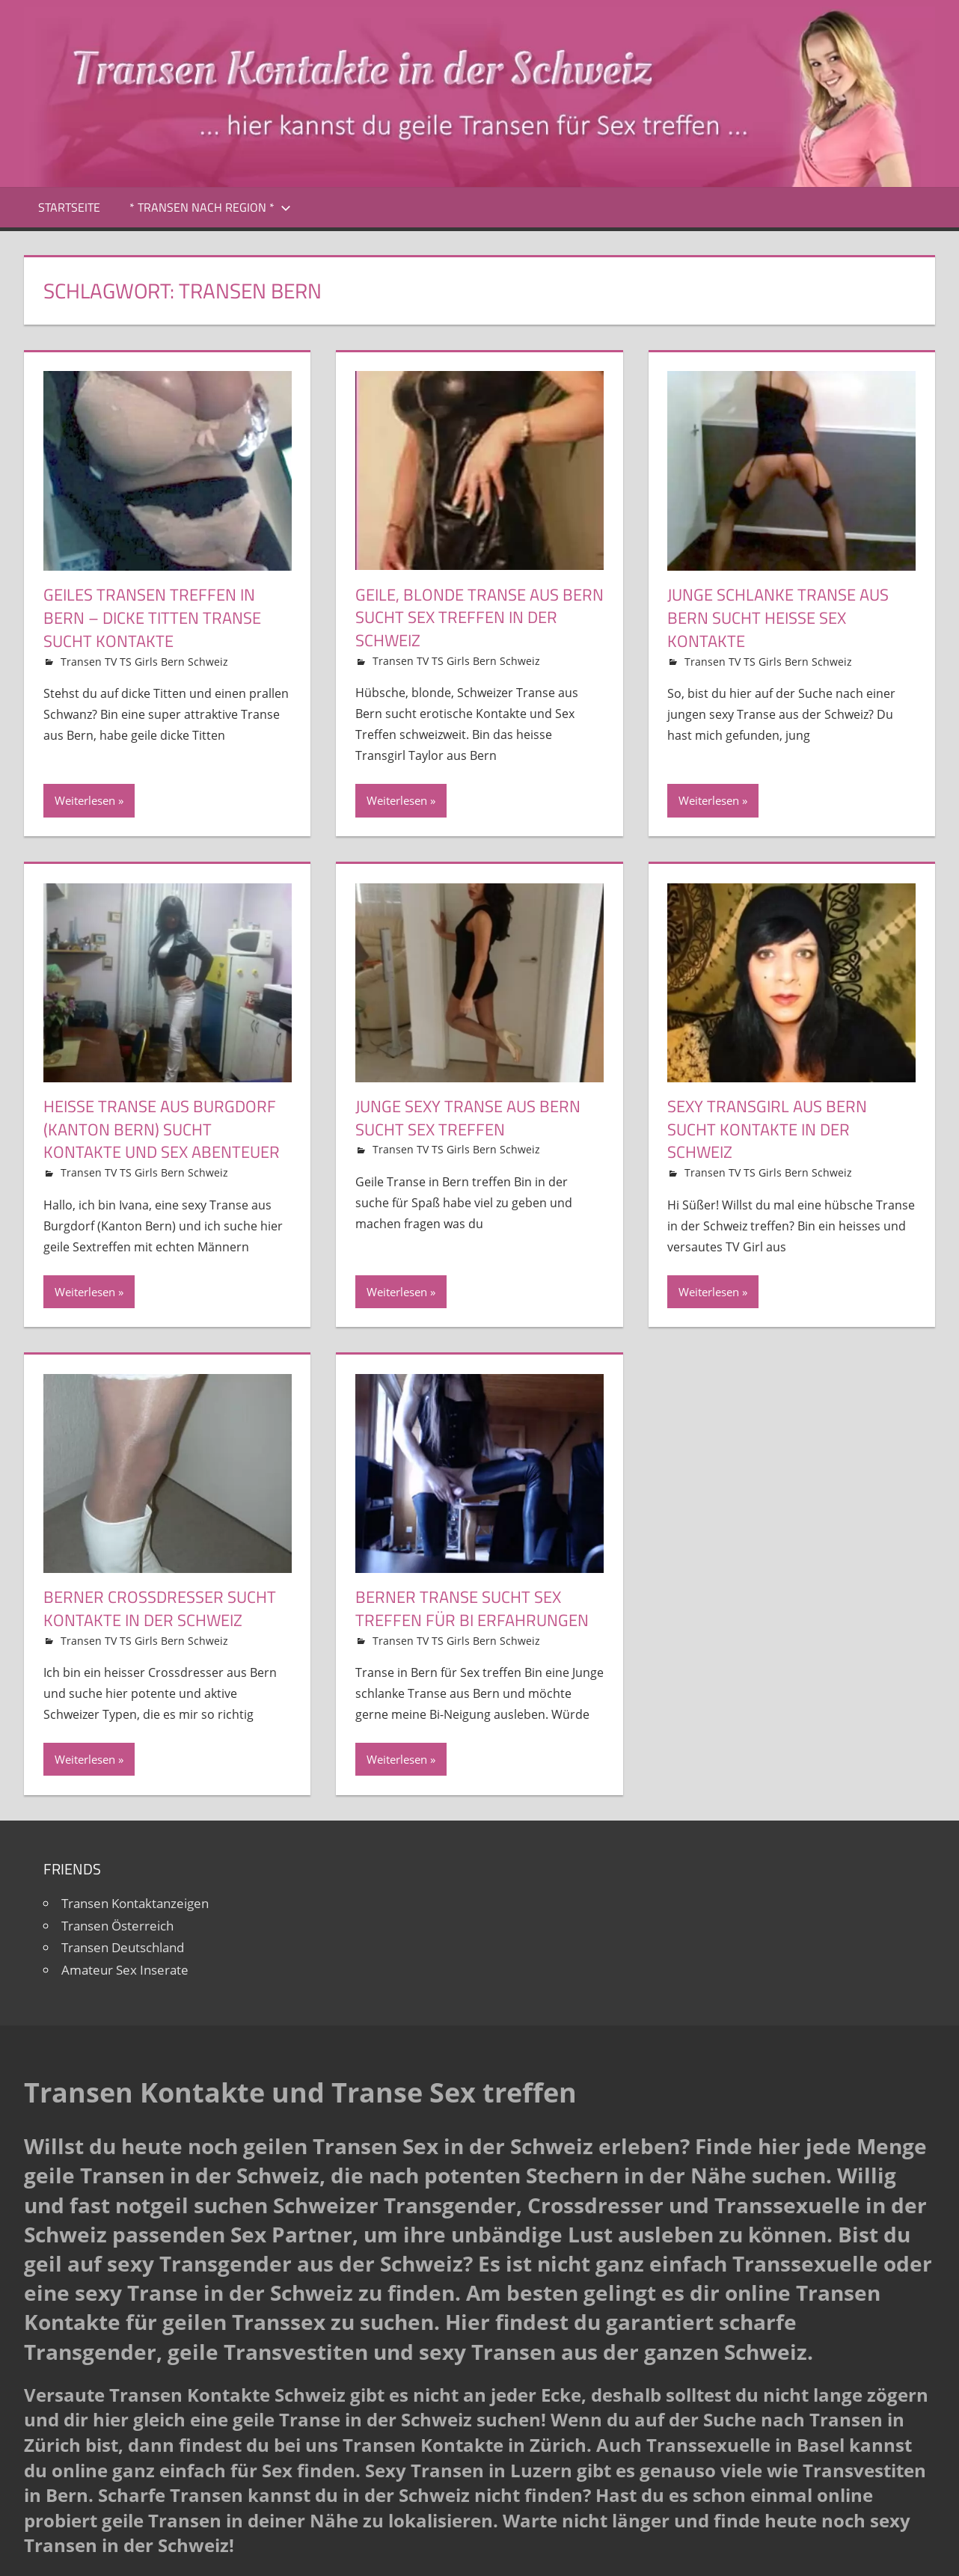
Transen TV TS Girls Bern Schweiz (144, 661)
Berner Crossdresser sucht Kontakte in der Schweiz (159, 1608)
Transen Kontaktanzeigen (135, 1903)
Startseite (69, 207)
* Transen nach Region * (210, 207)
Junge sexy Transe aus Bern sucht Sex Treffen (467, 1118)
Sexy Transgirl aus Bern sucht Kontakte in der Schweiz (767, 1129)
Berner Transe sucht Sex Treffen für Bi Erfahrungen (472, 1608)
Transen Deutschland (122, 1947)
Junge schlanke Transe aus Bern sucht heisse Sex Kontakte (778, 618)
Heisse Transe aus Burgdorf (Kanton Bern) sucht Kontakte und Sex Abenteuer (161, 1129)
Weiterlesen (85, 800)
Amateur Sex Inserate (125, 1969)
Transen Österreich (117, 1925)
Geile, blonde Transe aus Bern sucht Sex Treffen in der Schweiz (479, 618)
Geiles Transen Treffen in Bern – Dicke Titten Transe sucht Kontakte (152, 618)
